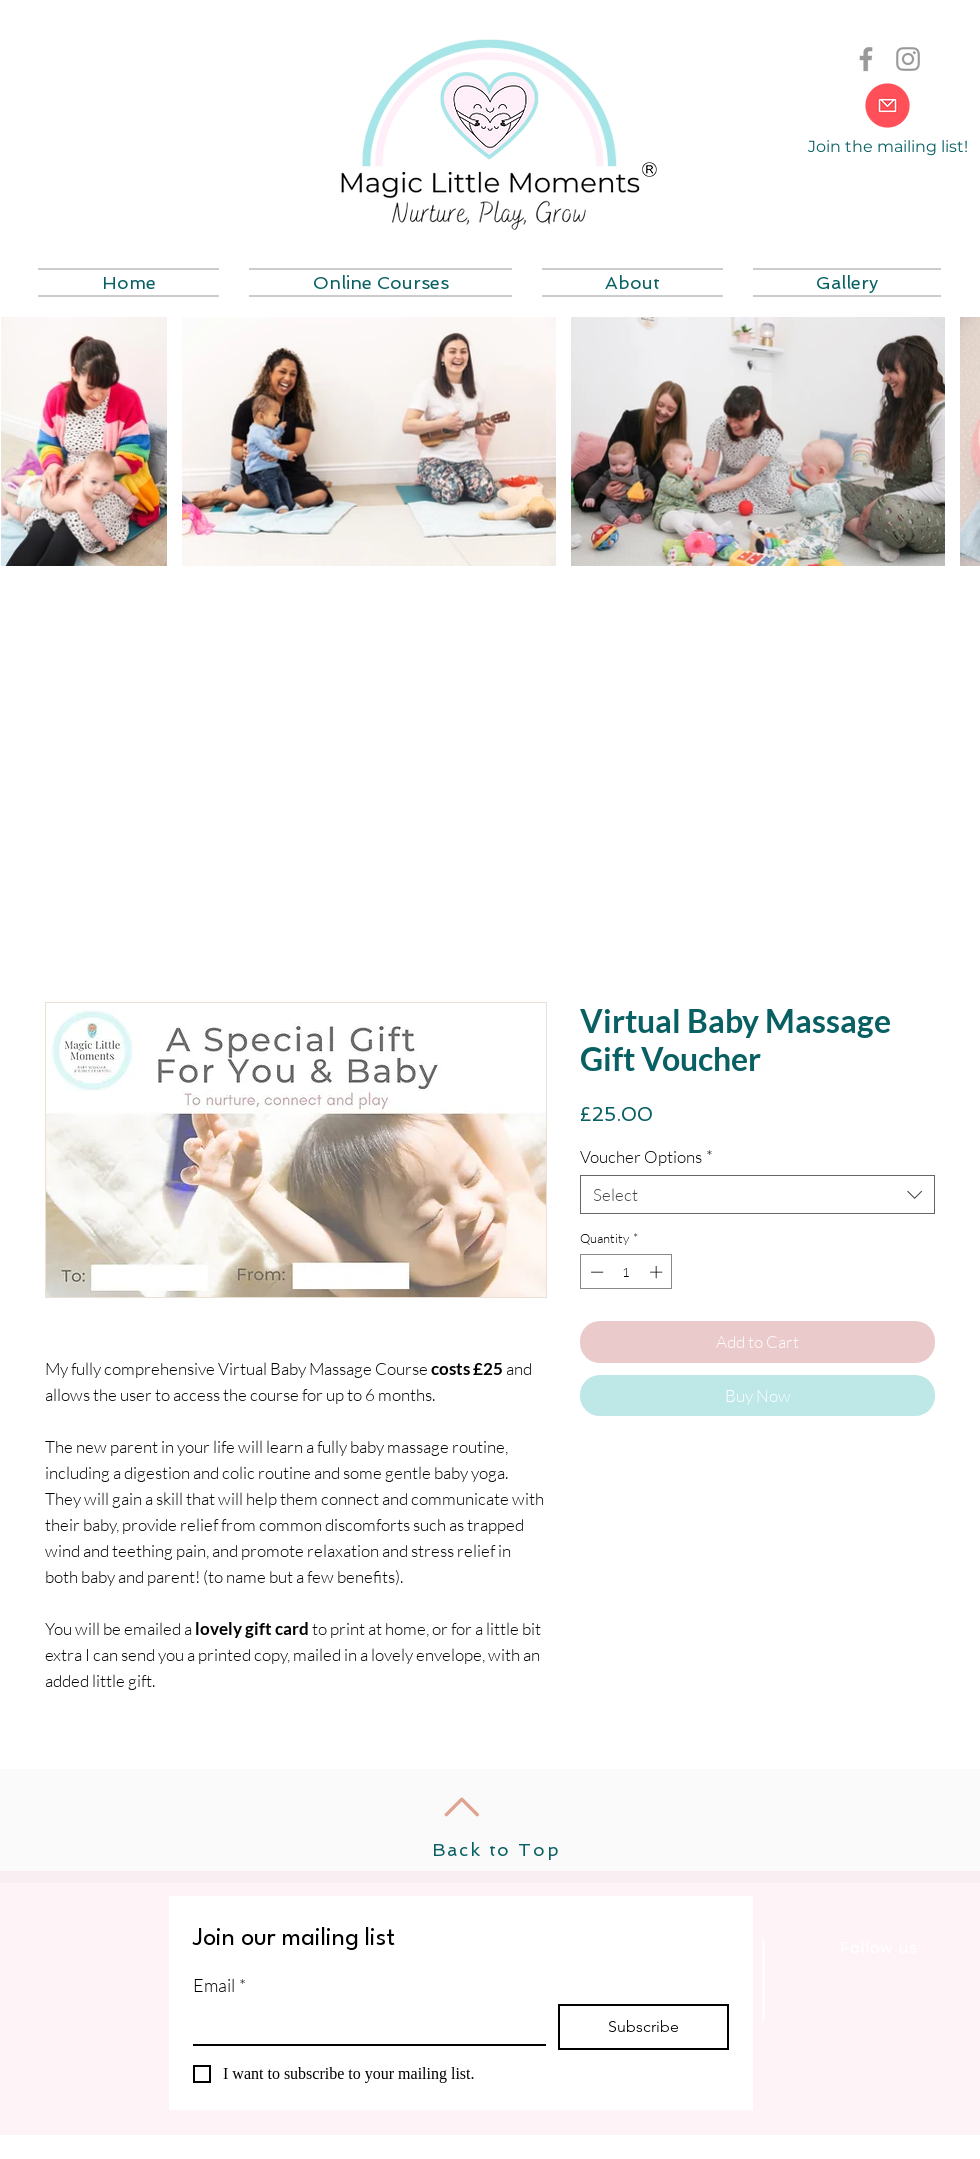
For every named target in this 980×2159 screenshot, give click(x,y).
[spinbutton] (626, 1272)
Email (219, 1985)
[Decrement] (595, 1272)
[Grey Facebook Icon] (866, 59)
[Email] (363, 2024)
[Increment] (658, 1272)
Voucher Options (646, 1156)
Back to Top (496, 1849)
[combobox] (757, 1194)
